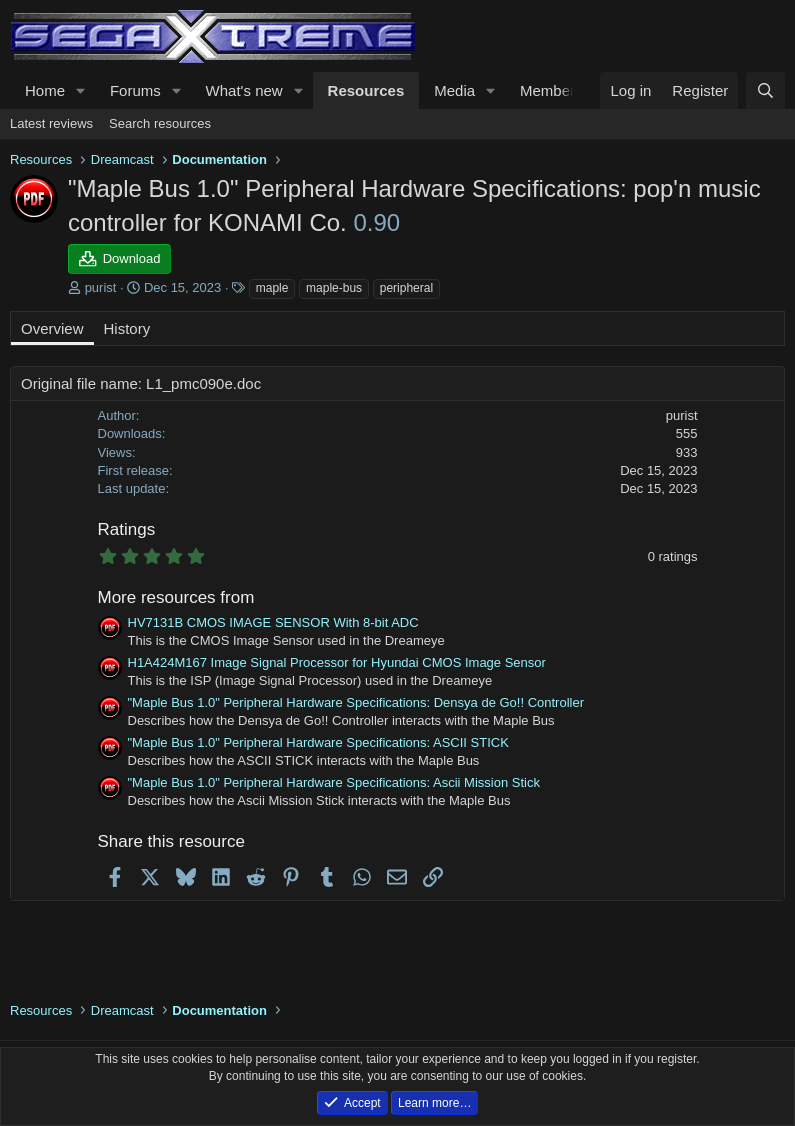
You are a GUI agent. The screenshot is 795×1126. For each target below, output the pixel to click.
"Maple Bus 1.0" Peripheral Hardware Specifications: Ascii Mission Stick (334, 782)
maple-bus (334, 288)
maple (272, 288)
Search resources (160, 123)
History (127, 328)
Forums (135, 90)
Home (45, 90)
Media (454, 90)
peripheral (406, 288)
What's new (244, 90)
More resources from (176, 597)
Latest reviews (51, 123)
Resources (366, 90)
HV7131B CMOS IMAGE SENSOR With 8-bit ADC (273, 622)
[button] (81, 90)
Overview (52, 328)
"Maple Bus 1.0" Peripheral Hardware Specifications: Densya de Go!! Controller (356, 702)
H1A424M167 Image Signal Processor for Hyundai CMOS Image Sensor (337, 662)
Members (551, 90)
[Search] (765, 90)
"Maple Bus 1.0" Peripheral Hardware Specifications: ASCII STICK (318, 742)
